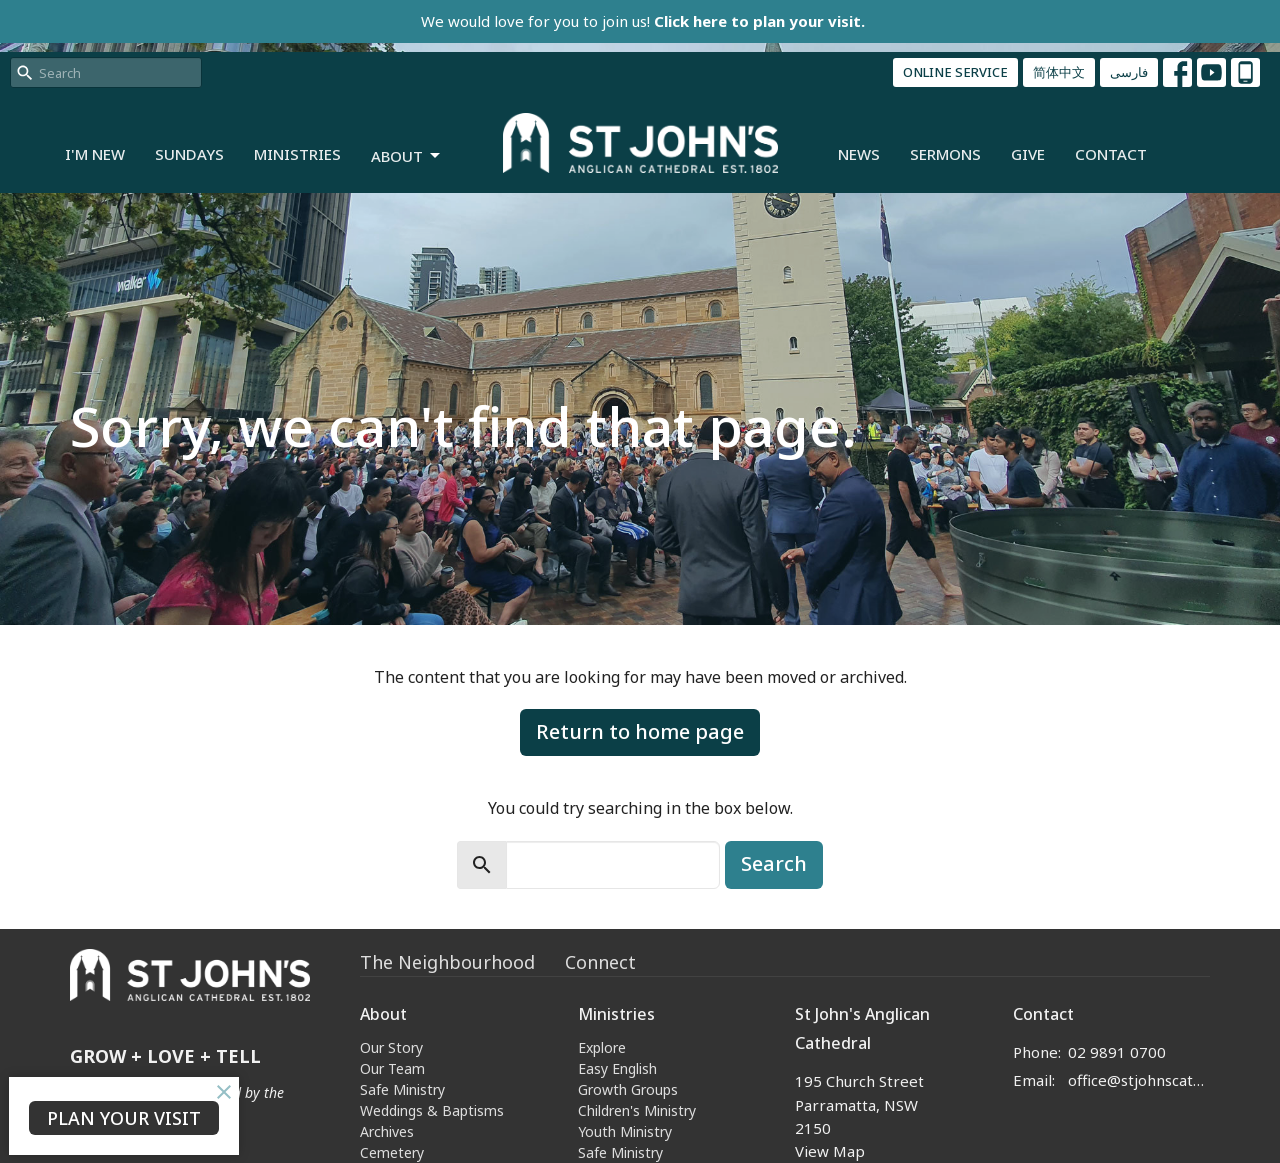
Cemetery (392, 1152)
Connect (600, 962)
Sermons (945, 154)
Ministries (297, 154)
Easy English (617, 1068)
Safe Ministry (402, 1089)
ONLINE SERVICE (955, 72)
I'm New (95, 154)
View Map (830, 1151)
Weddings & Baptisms (432, 1110)
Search (774, 863)
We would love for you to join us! (643, 21)
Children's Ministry (637, 1110)
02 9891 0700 (1117, 1052)
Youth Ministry (625, 1131)
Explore (602, 1047)
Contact (1111, 154)
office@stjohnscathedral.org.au (1139, 1080)
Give (1028, 154)
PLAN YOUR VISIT (124, 1118)
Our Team (392, 1068)
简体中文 (1059, 72)
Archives (387, 1131)
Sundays (189, 154)
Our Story (391, 1047)
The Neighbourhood (447, 962)
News (859, 154)
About (407, 156)
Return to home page (640, 731)
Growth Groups (628, 1089)
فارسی (1129, 72)
